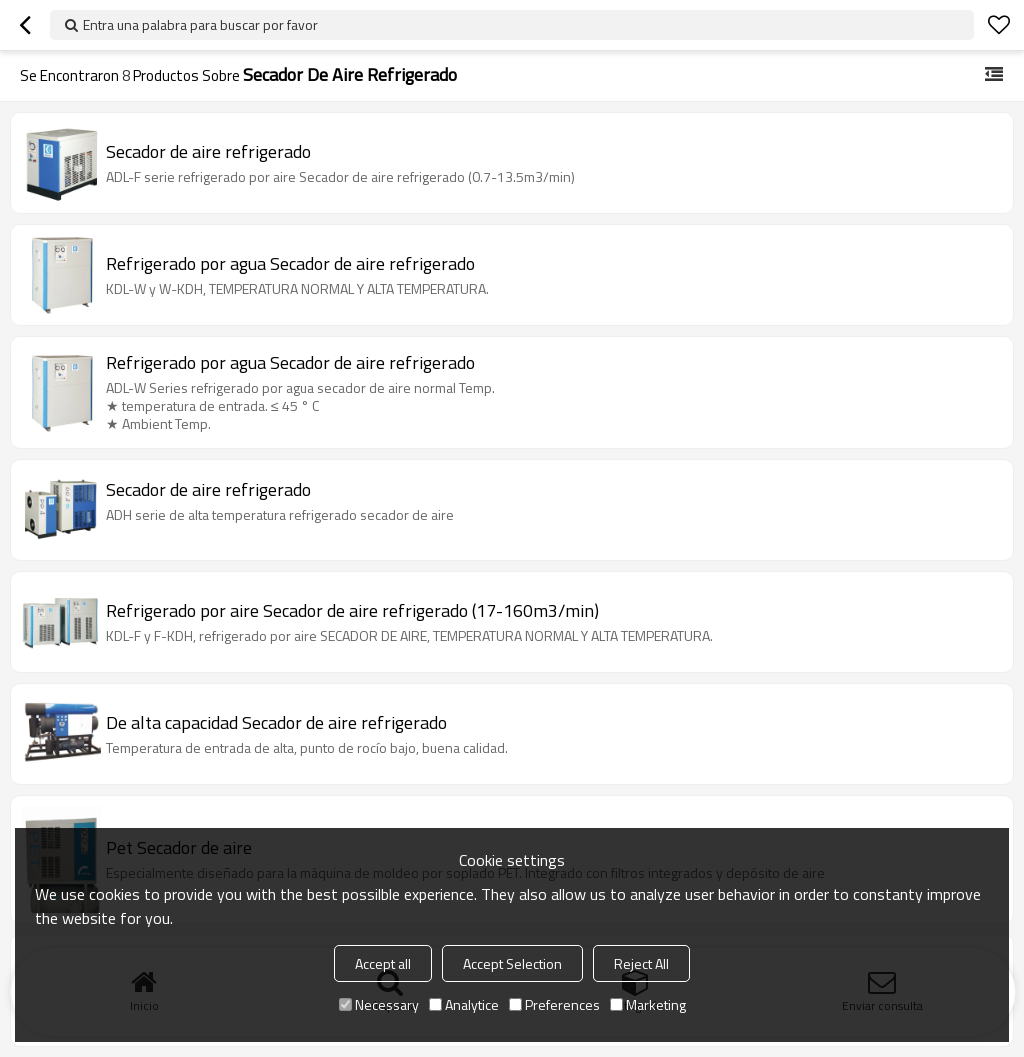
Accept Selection (512, 963)
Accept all (383, 963)
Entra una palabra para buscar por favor (200, 24)
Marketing (648, 1004)
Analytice (464, 1004)
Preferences (554, 1004)
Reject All (641, 963)
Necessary (379, 1004)
